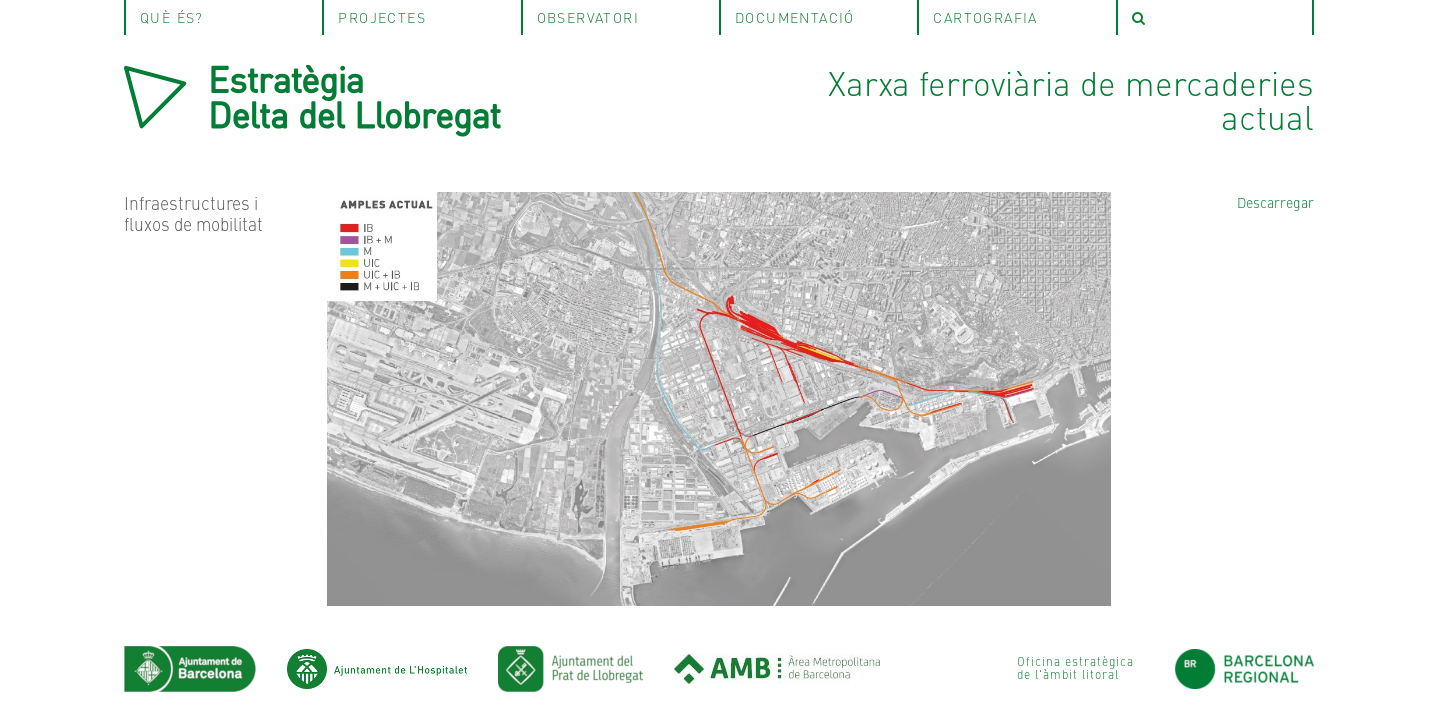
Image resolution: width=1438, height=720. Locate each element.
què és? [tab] (172, 17)
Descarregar (1275, 202)
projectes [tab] (382, 17)
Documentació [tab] (795, 17)
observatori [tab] (588, 17)
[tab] (1215, 17)
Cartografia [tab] (985, 17)
